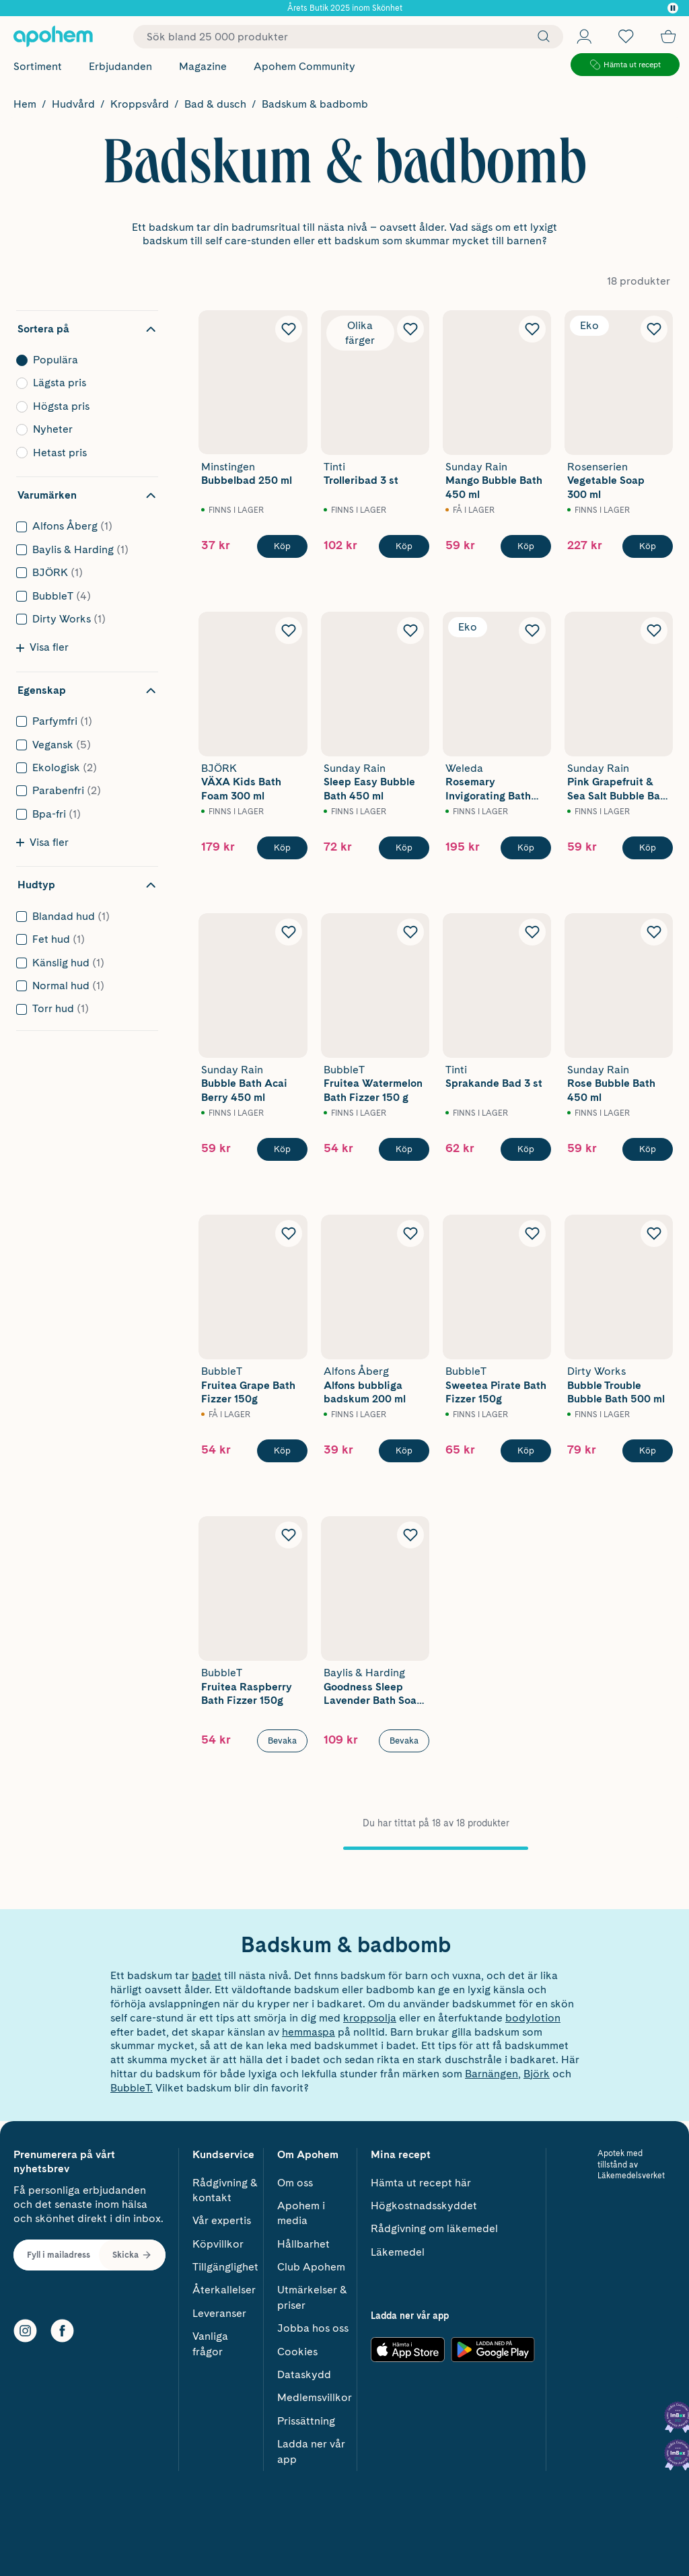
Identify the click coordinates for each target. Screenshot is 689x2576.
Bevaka (282, 1741)
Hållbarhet (303, 2239)
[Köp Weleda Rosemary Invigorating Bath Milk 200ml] (526, 847)
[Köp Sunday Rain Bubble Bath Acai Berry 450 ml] (282, 1149)
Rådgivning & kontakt (225, 2185)
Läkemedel (398, 2247)
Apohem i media (301, 2209)
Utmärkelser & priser (312, 2293)
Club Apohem (311, 2262)
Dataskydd (304, 2370)
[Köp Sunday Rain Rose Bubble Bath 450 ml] (647, 1149)
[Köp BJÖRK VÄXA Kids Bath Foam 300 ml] (282, 847)
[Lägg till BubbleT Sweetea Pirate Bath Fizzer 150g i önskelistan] (532, 1233)
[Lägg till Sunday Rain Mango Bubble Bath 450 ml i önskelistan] (532, 329)
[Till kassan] (668, 36)
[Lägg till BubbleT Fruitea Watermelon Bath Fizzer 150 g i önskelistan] (410, 932)
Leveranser (219, 2309)
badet (206, 1975)
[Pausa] (672, 8)
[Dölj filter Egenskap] (87, 690)
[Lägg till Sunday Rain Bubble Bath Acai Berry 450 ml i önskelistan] (288, 932)
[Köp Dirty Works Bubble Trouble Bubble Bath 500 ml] (647, 1450)
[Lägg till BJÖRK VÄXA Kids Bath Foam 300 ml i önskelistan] (288, 630)
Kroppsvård (139, 104)
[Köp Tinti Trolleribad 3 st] (404, 546)
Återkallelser (224, 2285)
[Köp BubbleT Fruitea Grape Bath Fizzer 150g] (282, 1450)
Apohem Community (304, 66)
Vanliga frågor (210, 2339)
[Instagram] (25, 2326)
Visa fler (42, 647)
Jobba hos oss (313, 2324)
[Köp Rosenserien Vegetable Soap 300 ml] (647, 546)
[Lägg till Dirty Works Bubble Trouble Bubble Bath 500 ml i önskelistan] (654, 1233)
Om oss (295, 2178)
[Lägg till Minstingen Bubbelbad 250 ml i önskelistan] (288, 329)
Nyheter (83, 429)
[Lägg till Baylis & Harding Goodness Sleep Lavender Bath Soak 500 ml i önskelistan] (410, 1535)
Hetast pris (83, 452)
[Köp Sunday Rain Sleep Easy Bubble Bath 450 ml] (404, 847)
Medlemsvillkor (314, 2393)
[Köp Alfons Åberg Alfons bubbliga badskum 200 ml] (404, 1450)
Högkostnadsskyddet (424, 2201)
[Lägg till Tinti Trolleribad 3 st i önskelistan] (410, 329)
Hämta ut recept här (421, 2178)
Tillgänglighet (225, 2262)
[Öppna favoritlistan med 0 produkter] (626, 36)
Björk (536, 2073)
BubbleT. (131, 2087)
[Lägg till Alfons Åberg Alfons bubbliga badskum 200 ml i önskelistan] (410, 1233)
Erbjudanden (120, 66)
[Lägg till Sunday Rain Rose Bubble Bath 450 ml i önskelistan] (654, 932)
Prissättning (306, 2416)
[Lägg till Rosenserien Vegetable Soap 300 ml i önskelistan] (654, 329)
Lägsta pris (83, 382)
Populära (83, 360)
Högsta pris (83, 406)
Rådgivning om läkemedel (434, 2224)
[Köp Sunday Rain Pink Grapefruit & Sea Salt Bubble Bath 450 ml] (647, 847)
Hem (24, 104)
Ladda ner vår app (311, 2447)
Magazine (203, 66)
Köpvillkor (218, 2239)
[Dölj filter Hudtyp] (87, 885)
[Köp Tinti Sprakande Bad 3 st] (526, 1149)
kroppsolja (369, 2017)
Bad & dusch (215, 104)
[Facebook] (62, 2326)
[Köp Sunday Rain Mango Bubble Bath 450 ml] (526, 546)
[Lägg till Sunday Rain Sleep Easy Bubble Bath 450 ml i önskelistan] (410, 630)
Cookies (297, 2346)
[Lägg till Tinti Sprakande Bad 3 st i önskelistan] (532, 932)
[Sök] (540, 36)
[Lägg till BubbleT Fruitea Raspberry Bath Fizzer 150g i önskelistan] (288, 1535)
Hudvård (73, 104)
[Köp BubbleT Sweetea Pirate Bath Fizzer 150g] (526, 1450)
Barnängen (491, 2073)
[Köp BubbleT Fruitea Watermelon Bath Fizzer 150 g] (404, 1149)
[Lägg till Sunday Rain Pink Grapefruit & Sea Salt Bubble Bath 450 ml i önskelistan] (654, 630)
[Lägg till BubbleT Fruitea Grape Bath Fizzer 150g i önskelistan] (288, 1233)
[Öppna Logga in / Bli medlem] (584, 36)
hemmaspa (308, 2032)
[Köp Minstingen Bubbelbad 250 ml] (282, 546)
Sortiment (37, 66)
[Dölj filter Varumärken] (87, 495)
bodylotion (532, 2017)
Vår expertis (221, 2216)
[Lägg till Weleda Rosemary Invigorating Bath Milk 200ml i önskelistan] (532, 630)
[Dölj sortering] (87, 329)
